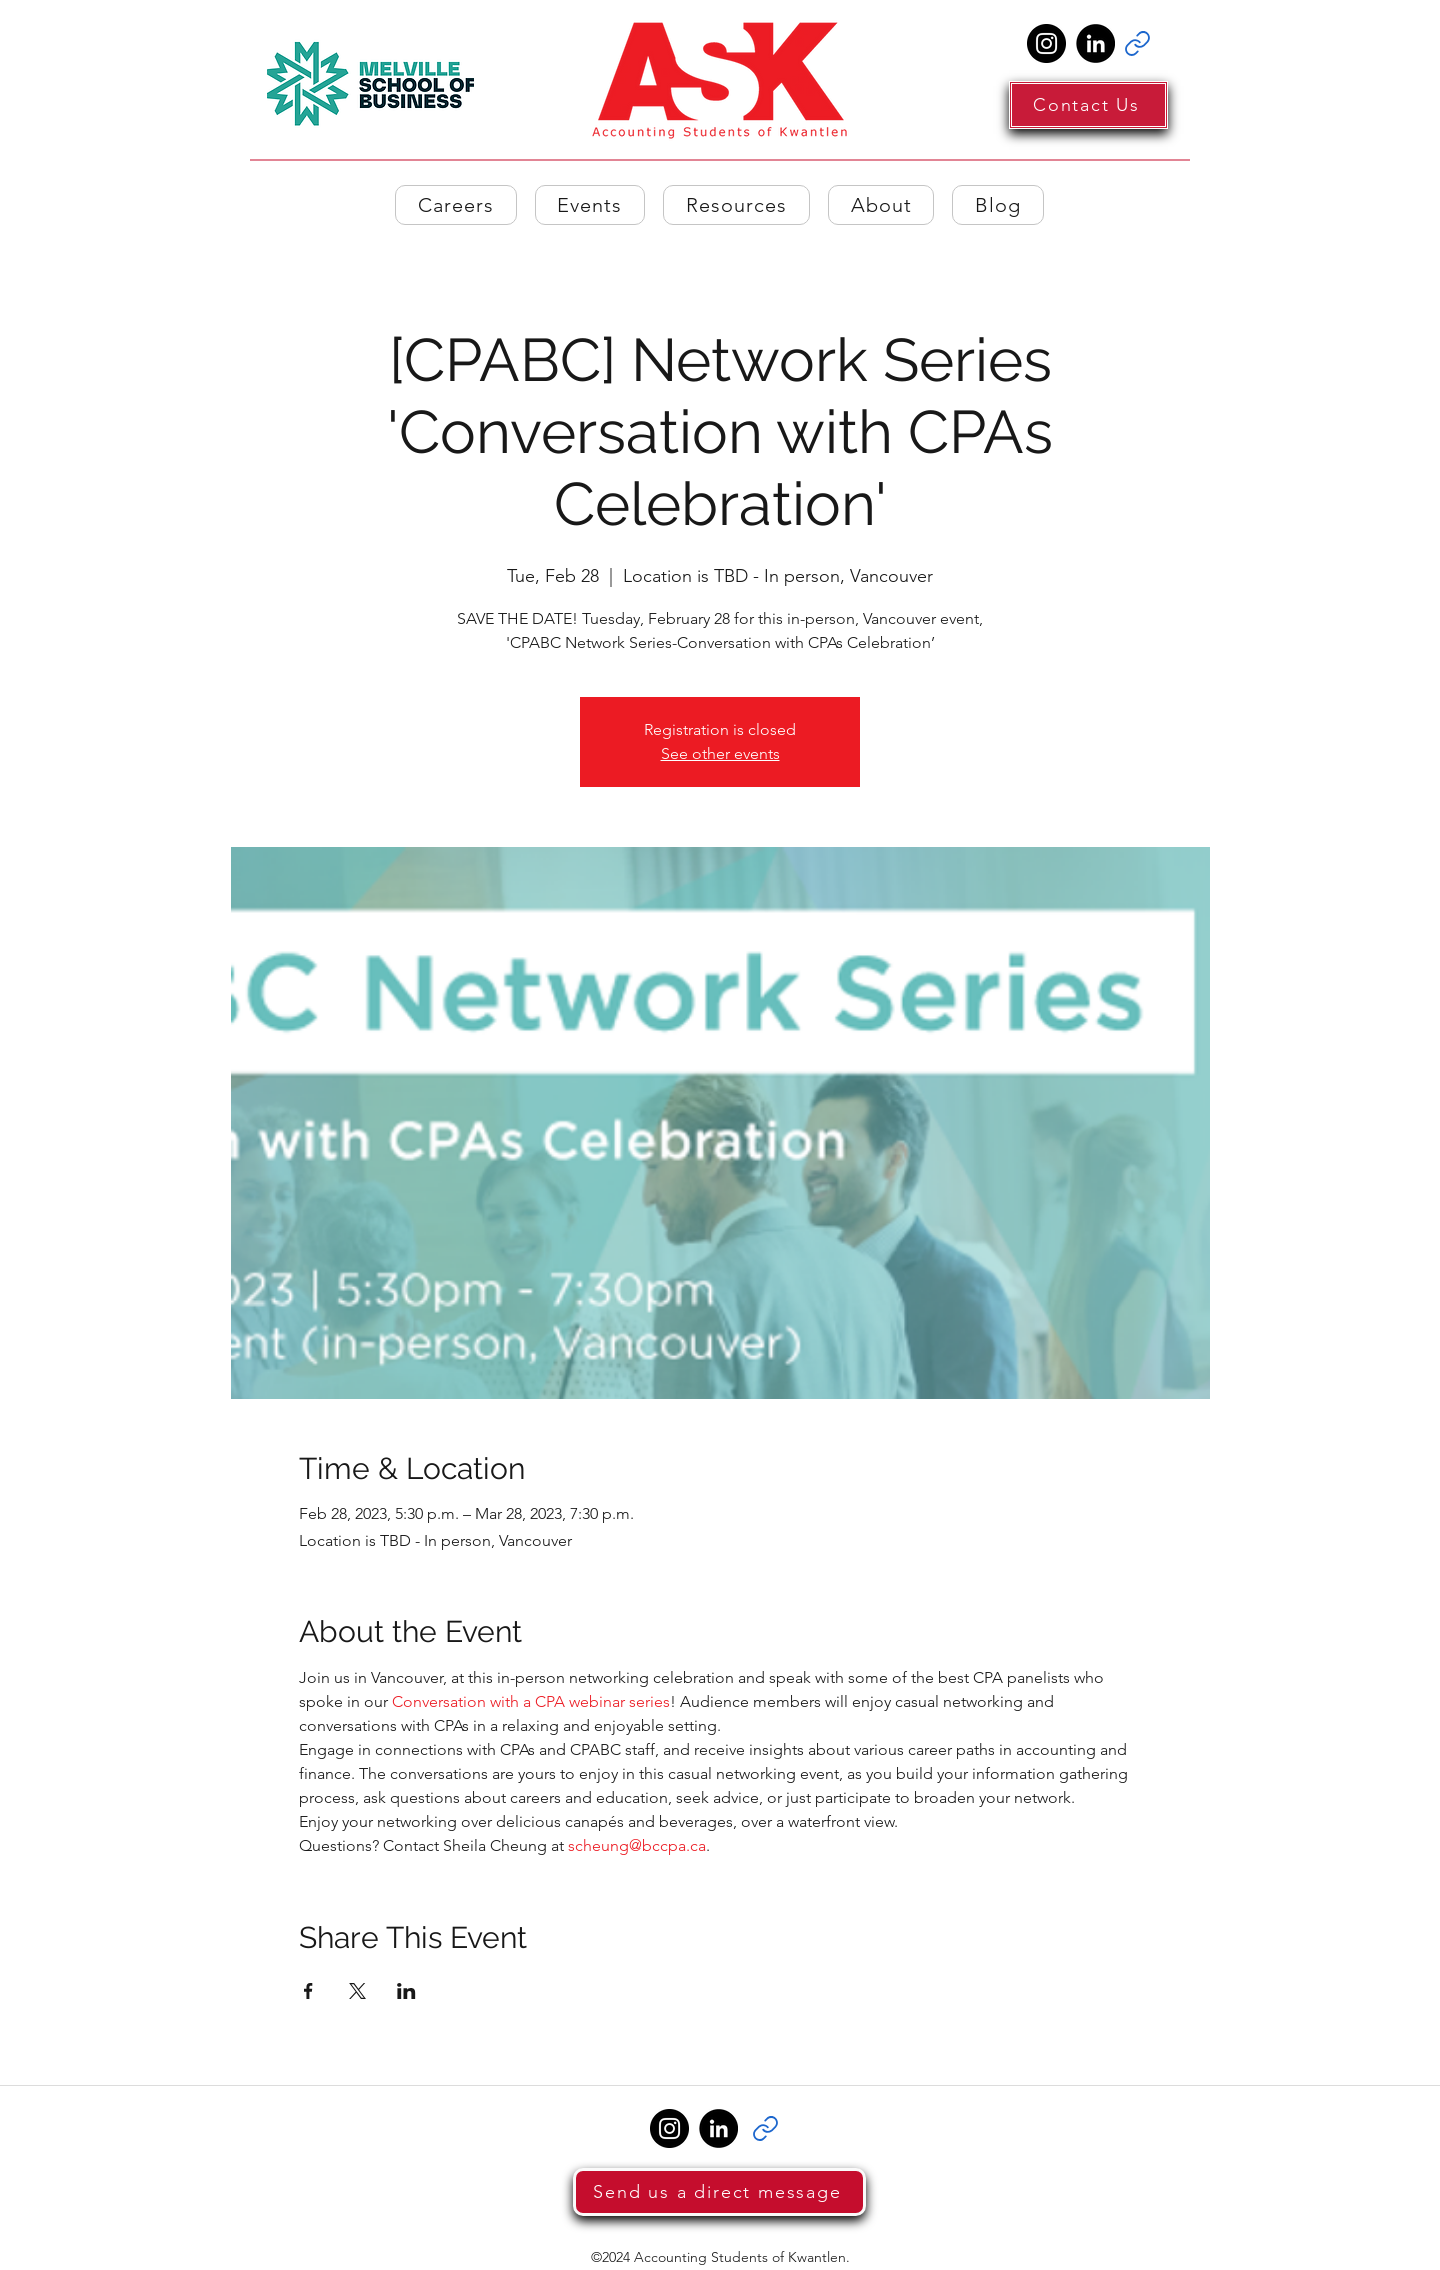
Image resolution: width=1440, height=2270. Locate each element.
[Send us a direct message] (719, 2192)
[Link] (1137, 43)
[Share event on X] (357, 1991)
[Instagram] (1046, 43)
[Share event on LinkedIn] (406, 1991)
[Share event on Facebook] (308, 1991)
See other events (720, 753)
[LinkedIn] (1095, 43)
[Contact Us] (1088, 105)
